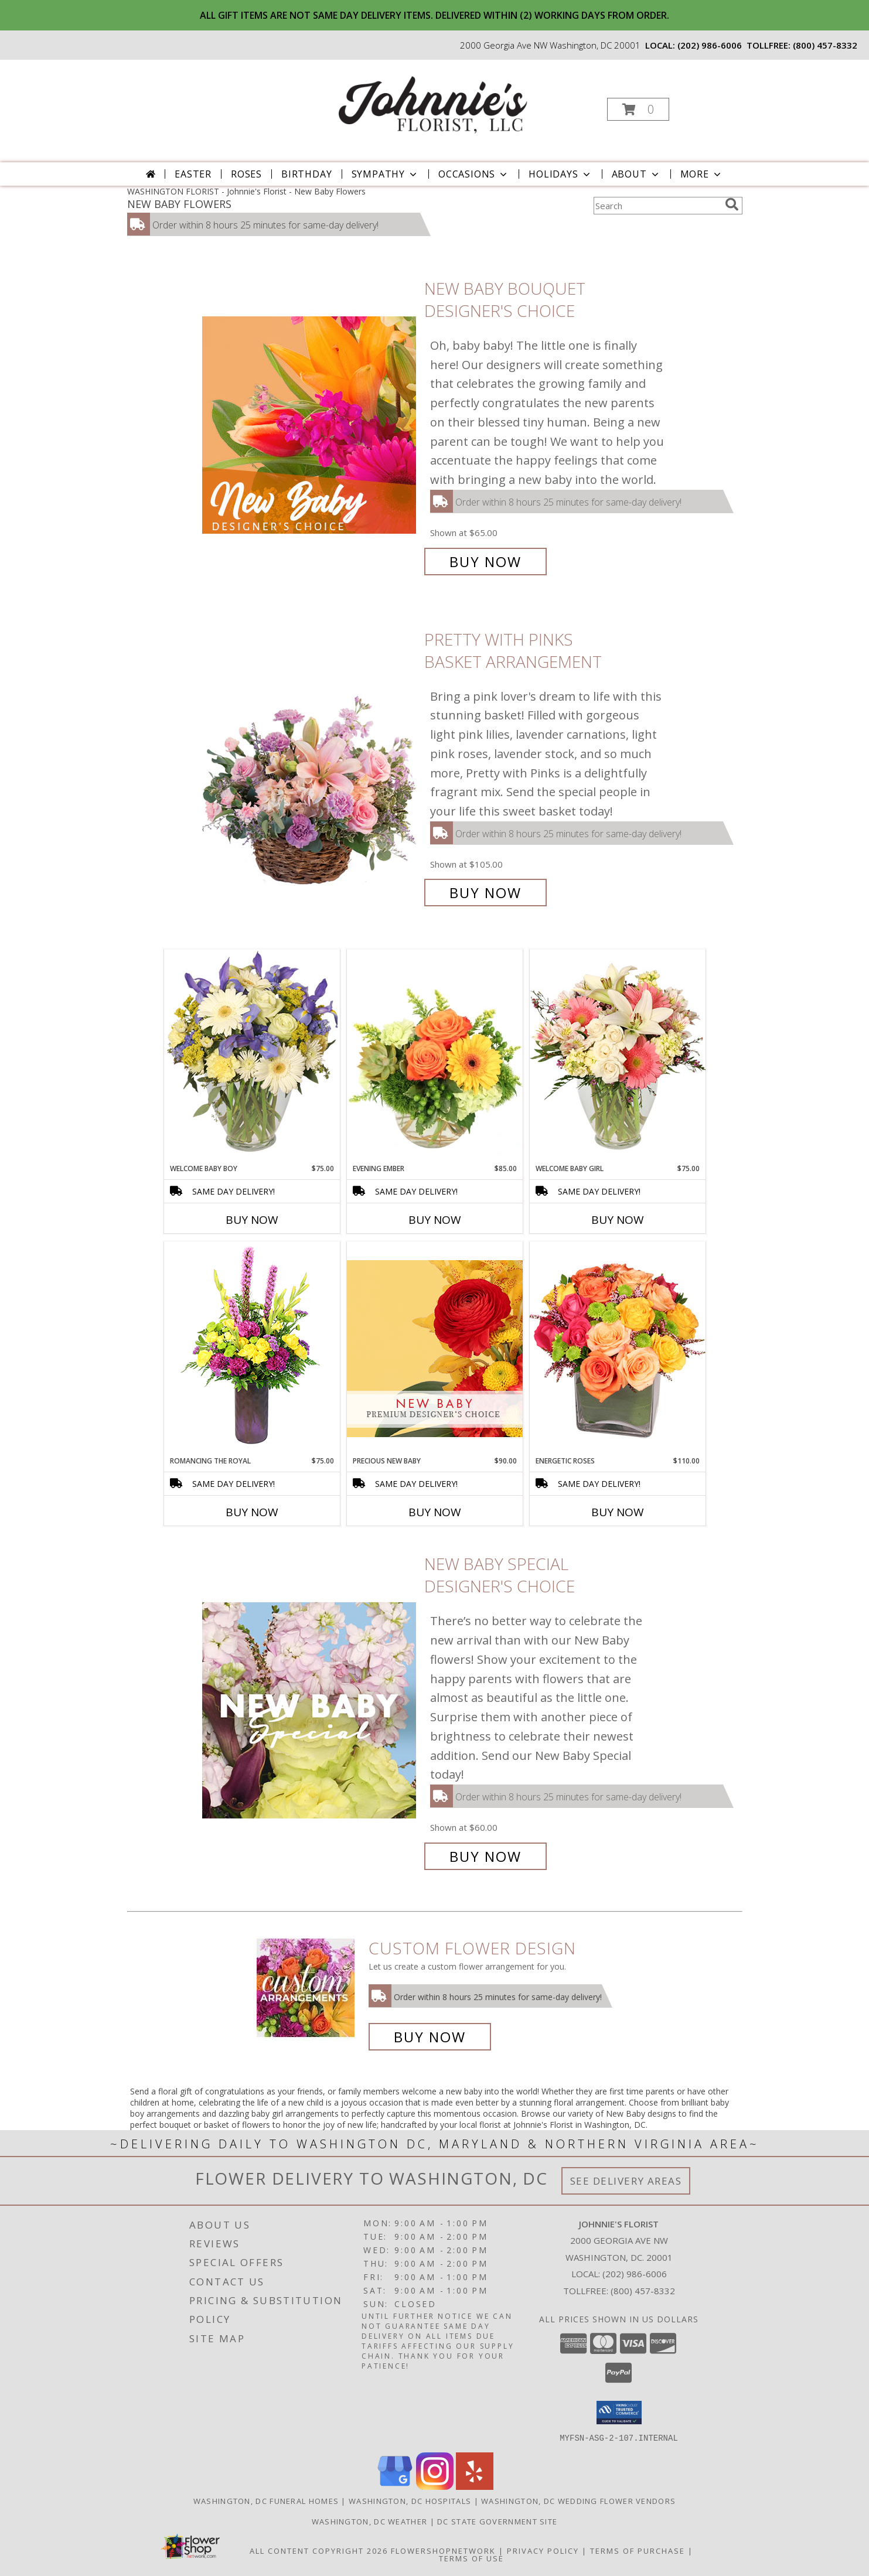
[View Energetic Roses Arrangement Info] (618, 1348)
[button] (638, 109)
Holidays (560, 174)
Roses (246, 174)
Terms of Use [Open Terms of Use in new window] (471, 2558)
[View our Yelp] (474, 2486)
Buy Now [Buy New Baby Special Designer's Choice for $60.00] (485, 1856)
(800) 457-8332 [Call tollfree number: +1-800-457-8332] (825, 45)
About (636, 174)
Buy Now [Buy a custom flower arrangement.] (430, 2036)
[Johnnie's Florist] (433, 105)
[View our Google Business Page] (395, 2486)
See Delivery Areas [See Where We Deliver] (626, 2181)
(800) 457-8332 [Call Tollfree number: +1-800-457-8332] (643, 2291)
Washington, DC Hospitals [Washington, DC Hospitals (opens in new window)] (410, 2500)
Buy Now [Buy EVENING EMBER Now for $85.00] (434, 1219)
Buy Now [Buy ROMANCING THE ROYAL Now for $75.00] (252, 1512)
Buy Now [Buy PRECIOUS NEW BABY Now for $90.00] (434, 1512)
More (701, 174)
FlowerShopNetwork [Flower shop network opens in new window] (443, 2550)
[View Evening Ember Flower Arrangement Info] (435, 1056)
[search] (732, 204)
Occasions (473, 174)
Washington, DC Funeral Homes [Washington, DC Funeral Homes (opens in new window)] (266, 2500)
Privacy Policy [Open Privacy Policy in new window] (543, 2550)
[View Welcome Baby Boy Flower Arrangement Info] (252, 1056)
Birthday (306, 174)
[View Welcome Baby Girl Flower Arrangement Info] (618, 1056)
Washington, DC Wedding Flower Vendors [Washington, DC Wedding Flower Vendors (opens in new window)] (578, 2500)
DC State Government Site (497, 2521)
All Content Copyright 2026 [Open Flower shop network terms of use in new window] (319, 2550)
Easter (193, 174)
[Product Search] (657, 205)
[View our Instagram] (435, 2486)
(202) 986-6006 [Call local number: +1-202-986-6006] (709, 45)
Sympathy (385, 174)
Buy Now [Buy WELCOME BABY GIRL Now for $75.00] (617, 1219)
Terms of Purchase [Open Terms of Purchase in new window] (637, 2550)
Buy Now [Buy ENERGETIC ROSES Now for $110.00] (617, 1512)
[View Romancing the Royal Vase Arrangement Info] (252, 1348)
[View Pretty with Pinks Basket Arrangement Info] (310, 766)
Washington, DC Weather (370, 2521)
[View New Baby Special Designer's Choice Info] (310, 1710)
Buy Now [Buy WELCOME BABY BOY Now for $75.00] (252, 1219)
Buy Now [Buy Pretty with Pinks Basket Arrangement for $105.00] (485, 892)
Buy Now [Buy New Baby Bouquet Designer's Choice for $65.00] (485, 561)
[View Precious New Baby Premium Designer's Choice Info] (435, 1348)
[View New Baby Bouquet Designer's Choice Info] (310, 425)
